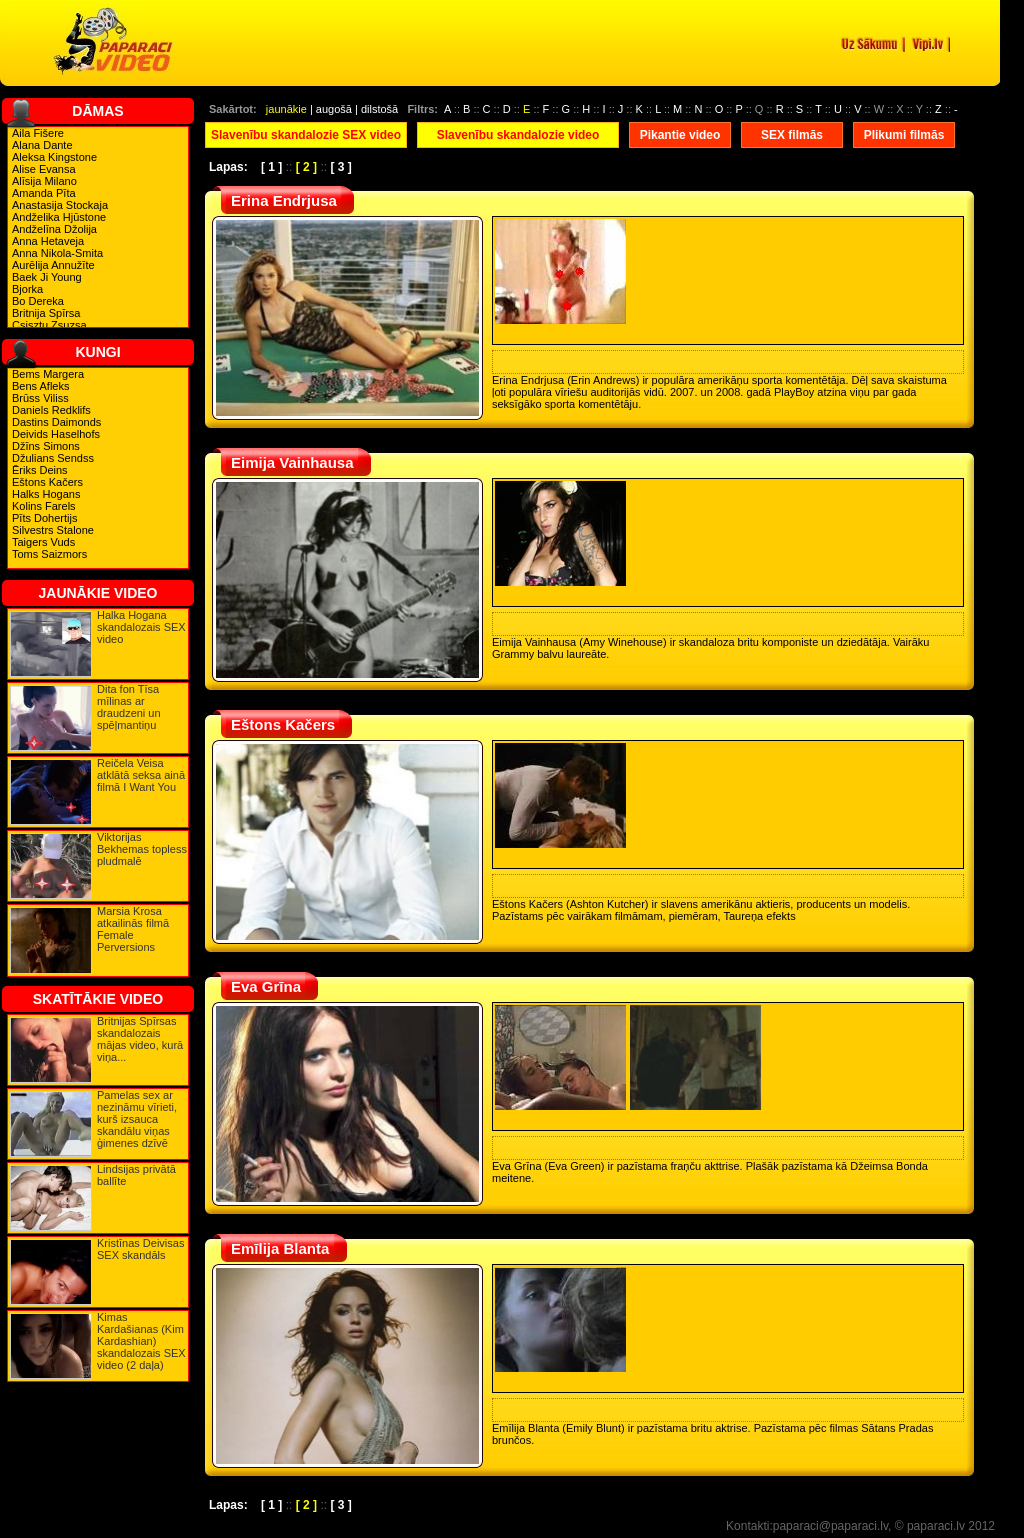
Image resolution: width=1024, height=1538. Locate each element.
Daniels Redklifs (51, 410)
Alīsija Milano (44, 181)
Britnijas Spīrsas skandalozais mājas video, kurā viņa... (140, 1039)
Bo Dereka (38, 301)
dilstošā (379, 109)
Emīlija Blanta (280, 1248)
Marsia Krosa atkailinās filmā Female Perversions (133, 929)
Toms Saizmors (49, 554)
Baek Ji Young (47, 277)
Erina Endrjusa (284, 200)
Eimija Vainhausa (292, 462)
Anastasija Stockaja (60, 205)
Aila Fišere (38, 133)
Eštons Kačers (47, 482)
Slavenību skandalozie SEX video (306, 135)
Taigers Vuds (43, 542)
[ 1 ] (271, 167)
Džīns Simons (46, 446)
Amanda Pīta (44, 193)
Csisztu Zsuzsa (49, 325)
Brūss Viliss (40, 398)
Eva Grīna (266, 986)
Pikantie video (680, 135)
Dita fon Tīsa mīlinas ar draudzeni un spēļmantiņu (129, 707)
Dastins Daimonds (56, 422)
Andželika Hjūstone (59, 217)
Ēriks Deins (40, 470)
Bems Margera (48, 374)
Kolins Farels (44, 506)
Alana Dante (42, 145)
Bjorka (27, 289)
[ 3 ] (340, 167)
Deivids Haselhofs (56, 434)
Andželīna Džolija (54, 229)
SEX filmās (792, 135)
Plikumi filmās (904, 135)
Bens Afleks (40, 386)
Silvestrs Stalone (53, 530)
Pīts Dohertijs (44, 518)
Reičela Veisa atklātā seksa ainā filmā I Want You (141, 775)
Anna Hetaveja (48, 241)
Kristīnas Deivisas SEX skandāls (140, 1249)
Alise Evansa (44, 169)
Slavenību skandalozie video (518, 135)
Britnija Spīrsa (46, 313)
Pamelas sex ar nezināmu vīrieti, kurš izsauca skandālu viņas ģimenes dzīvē (137, 1119)
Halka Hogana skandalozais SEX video (141, 627)
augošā (334, 109)
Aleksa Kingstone (54, 157)
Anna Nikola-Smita (57, 253)
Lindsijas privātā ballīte (136, 1175)
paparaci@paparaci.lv (830, 1526)
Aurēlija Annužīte (53, 265)
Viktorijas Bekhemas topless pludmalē (142, 849)
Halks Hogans (46, 494)
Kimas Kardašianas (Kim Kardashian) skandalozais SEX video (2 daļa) (141, 1341)
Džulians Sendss (53, 458)
